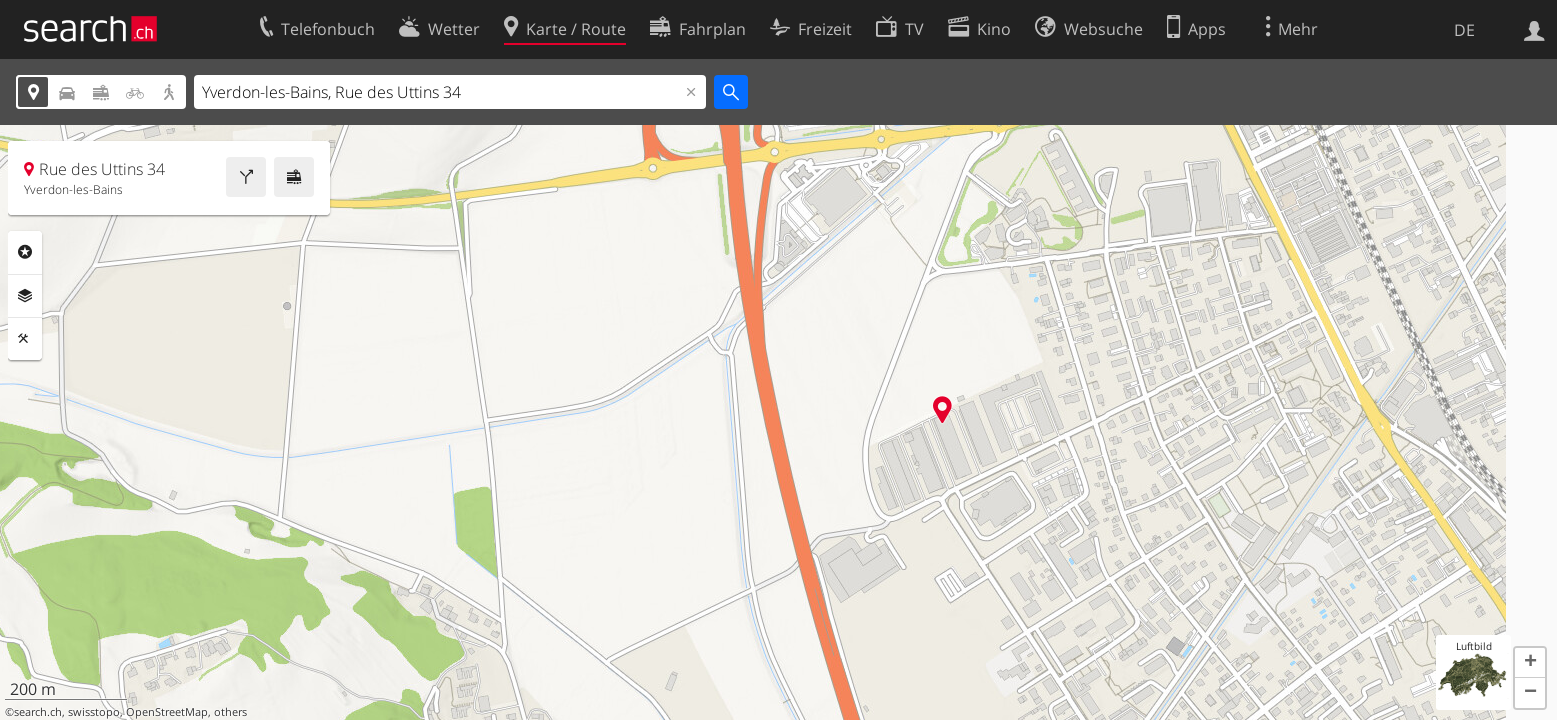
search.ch (38, 712)
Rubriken (25, 252)
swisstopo (94, 712)
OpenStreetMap (167, 712)
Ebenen (25, 296)
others (230, 712)
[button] (1530, 663)
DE (1464, 30)
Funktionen (25, 339)
